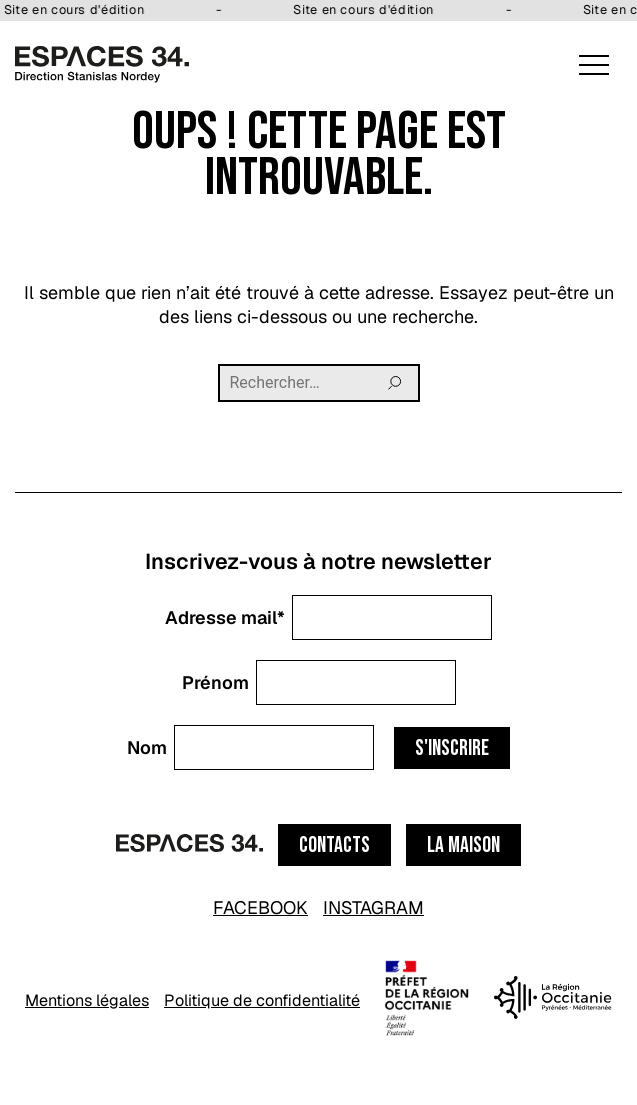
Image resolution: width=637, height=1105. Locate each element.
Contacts (334, 845)
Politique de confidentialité (262, 1000)
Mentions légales (87, 1000)
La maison (463, 845)
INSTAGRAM (373, 907)
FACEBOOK (260, 907)
